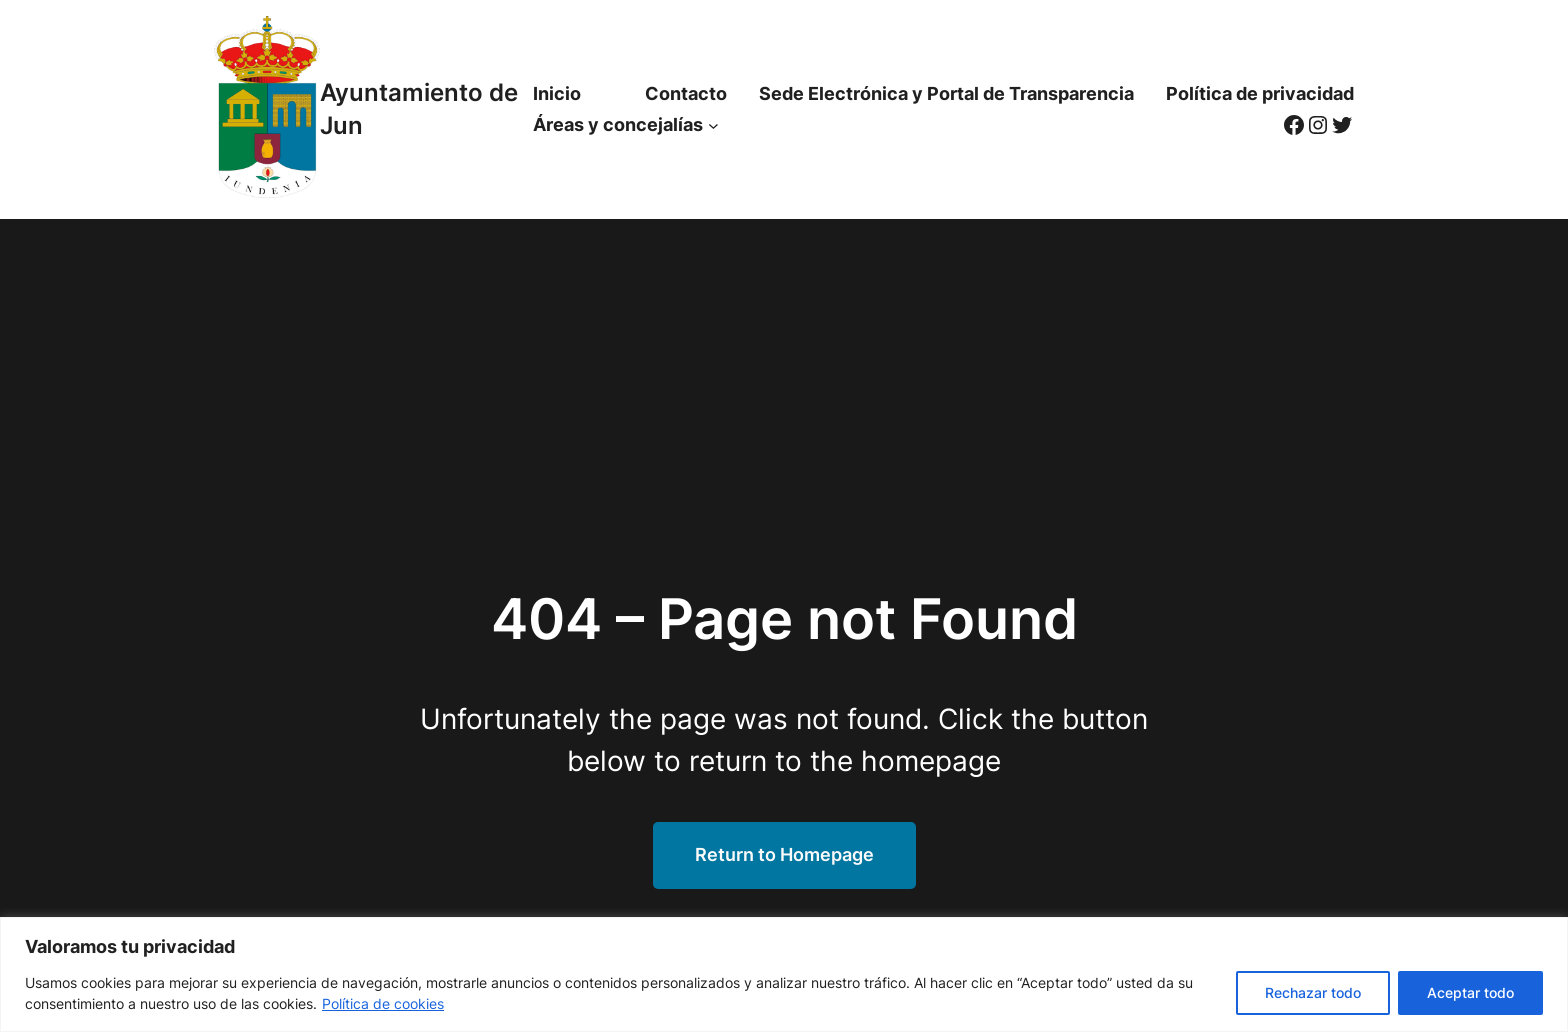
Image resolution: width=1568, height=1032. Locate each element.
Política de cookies (383, 1003)
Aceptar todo (1470, 992)
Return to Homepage (784, 854)
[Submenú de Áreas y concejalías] (713, 125)
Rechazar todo (1313, 992)
